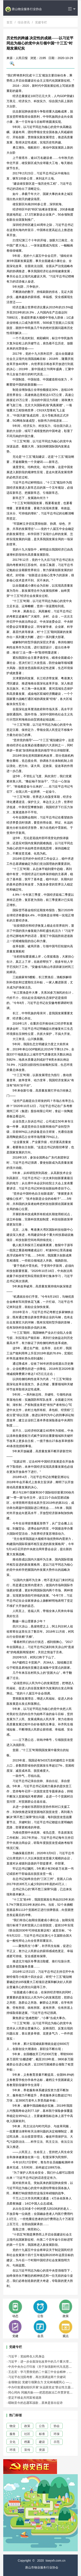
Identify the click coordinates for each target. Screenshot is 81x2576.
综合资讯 (24, 22)
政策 (27, 2426)
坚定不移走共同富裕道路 (24, 2397)
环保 (57, 2434)
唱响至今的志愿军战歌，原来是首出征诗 (35, 2402)
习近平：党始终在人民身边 (26, 2356)
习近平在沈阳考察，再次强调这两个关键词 (37, 2377)
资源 (42, 2449)
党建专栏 (41, 22)
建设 (42, 2442)
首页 (9, 22)
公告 (42, 2426)
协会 (57, 2426)
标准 (42, 2434)
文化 (13, 2442)
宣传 (27, 2449)
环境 (13, 2449)
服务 (13, 2434)
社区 (27, 2434)
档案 (27, 2442)
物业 (13, 2426)
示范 (57, 2442)
